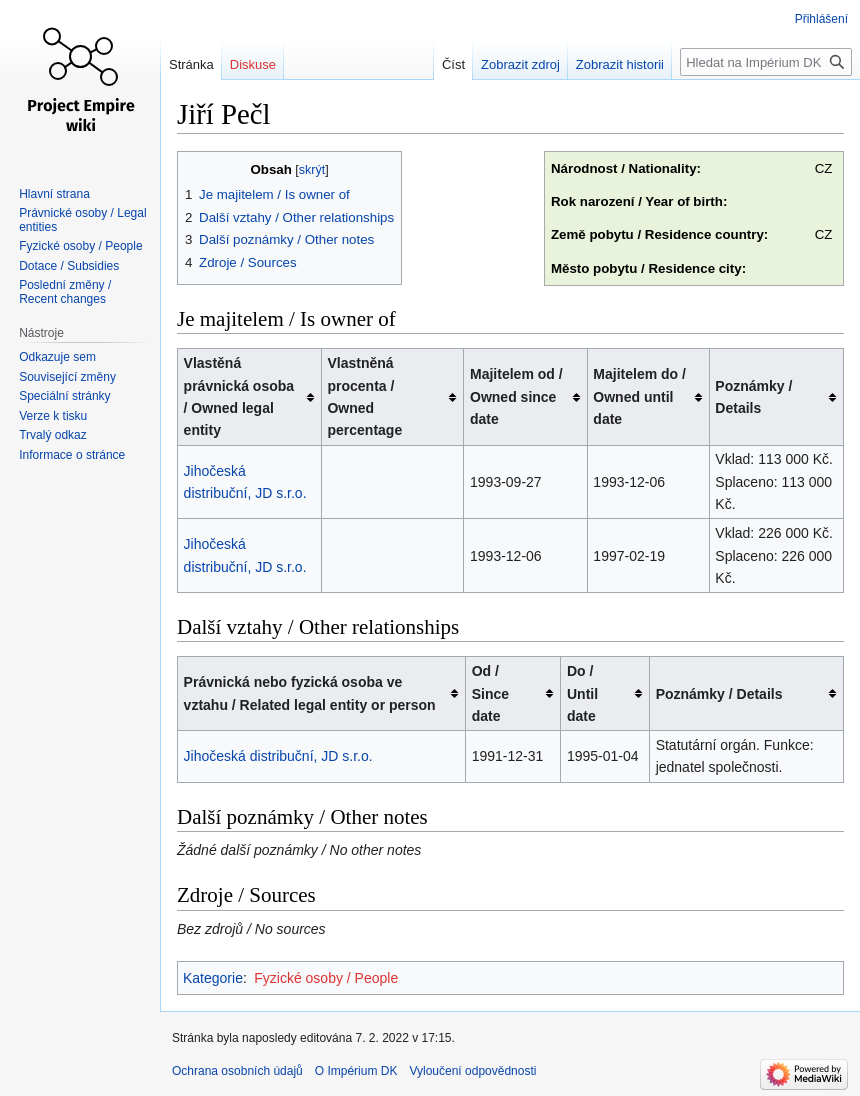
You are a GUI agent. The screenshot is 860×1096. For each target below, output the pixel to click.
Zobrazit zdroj (520, 64)
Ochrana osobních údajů (237, 1071)
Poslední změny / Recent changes (65, 292)
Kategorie (213, 978)
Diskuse (253, 64)
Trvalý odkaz (53, 435)
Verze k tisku (53, 416)
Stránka (191, 64)
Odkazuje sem (57, 357)
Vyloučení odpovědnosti (472, 1071)
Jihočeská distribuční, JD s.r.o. (278, 756)
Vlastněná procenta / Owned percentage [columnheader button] (364, 396)
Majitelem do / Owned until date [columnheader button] (639, 396)
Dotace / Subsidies (69, 266)
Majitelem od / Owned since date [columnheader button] (516, 396)
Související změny (67, 377)
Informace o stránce (72, 455)
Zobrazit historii (620, 64)
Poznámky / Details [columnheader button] (753, 397)
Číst (453, 64)
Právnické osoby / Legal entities (82, 220)
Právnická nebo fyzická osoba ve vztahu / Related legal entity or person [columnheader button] (310, 693)
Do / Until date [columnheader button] (582, 693)
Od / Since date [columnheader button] (490, 693)
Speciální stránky (64, 396)
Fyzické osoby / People (326, 978)
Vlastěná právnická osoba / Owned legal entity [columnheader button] (239, 396)
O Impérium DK (356, 1071)
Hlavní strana (54, 194)
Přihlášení (821, 19)
